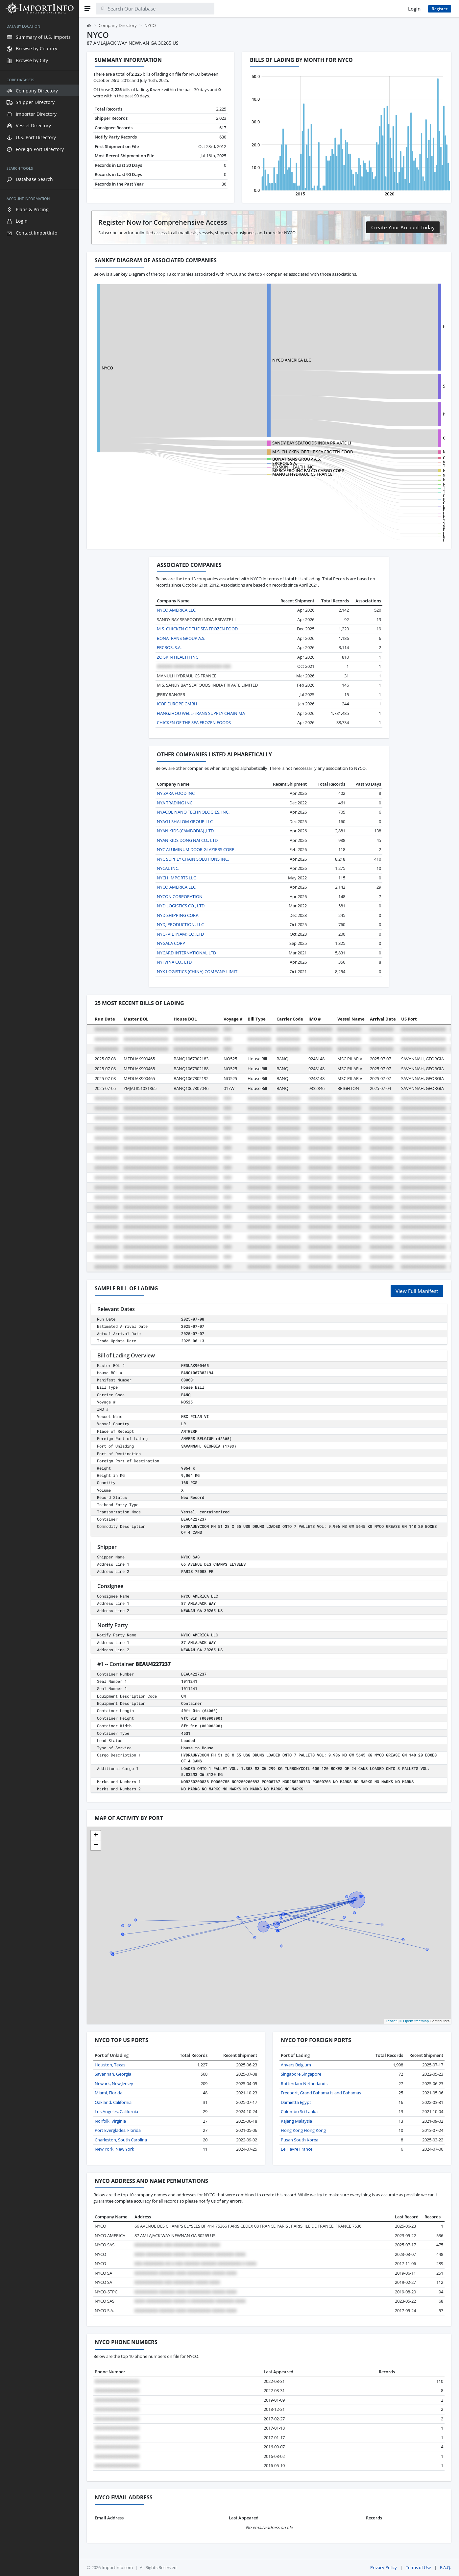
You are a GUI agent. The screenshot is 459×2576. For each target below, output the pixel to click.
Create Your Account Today (403, 227)
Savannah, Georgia (113, 2074)
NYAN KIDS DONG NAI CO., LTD (187, 840)
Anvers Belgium (296, 2065)
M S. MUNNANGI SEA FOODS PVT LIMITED (405, 484)
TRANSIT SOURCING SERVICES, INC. (398, 492)
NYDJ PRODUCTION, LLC (180, 924)
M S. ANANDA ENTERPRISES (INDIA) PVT (403, 470)
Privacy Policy (383, 2567)
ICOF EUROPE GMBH (177, 704)
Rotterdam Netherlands (304, 2083)
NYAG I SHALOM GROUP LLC (185, 821)
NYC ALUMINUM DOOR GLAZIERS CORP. (196, 849)
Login (414, 8)
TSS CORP (373, 488)
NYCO (107, 368)
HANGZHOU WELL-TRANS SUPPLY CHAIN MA (201, 713)
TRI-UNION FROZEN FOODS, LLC (395, 465)
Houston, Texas (110, 2065)
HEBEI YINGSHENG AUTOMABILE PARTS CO (406, 327)
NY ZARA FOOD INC (176, 793)
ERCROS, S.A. (245, 463)
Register (439, 9)
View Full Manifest (417, 1291)
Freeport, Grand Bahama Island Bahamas (321, 2093)
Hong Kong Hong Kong (303, 2130)
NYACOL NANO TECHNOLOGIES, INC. (193, 812)
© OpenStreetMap (414, 2021)
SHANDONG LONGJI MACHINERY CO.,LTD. (405, 386)
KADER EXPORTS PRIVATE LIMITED (397, 480)
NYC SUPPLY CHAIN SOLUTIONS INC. (193, 859)
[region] (39, 1296)
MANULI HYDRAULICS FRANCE (263, 474)
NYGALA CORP (171, 943)
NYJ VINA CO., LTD (174, 962)
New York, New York (114, 2149)
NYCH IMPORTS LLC (176, 878)
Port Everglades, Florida (118, 2130)
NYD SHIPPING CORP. (178, 915)
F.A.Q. (445, 2567)
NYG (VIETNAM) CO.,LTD (180, 934)
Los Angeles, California (116, 2111)
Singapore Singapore (301, 2074)
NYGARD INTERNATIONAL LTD (186, 953)
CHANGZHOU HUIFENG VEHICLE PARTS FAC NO (411, 438)
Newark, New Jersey (114, 2083)
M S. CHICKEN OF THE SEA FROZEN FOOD (404, 452)
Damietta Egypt (296, 2102)
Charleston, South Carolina (121, 2140)
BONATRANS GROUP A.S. (257, 459)
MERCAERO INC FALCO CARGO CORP (269, 470)
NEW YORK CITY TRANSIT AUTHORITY (400, 499)
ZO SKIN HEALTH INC (253, 467)
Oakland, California (113, 2102)
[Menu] (87, 8)
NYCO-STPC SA (378, 414)
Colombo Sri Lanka (299, 2111)
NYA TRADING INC (174, 803)
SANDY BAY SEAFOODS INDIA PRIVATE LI (272, 443)
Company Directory (118, 25)
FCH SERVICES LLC (382, 540)
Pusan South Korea (299, 2140)
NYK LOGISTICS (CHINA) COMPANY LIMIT (197, 971)
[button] (96, 1835)
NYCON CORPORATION (180, 896)
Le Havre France (296, 2149)
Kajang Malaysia (296, 2121)
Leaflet (391, 2021)
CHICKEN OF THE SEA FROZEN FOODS (401, 458)
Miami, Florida (108, 2093)
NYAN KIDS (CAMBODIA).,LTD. (186, 831)
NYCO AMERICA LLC (252, 360)
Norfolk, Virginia (110, 2121)
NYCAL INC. (168, 868)
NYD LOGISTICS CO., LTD (181, 906)
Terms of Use (418, 2567)
